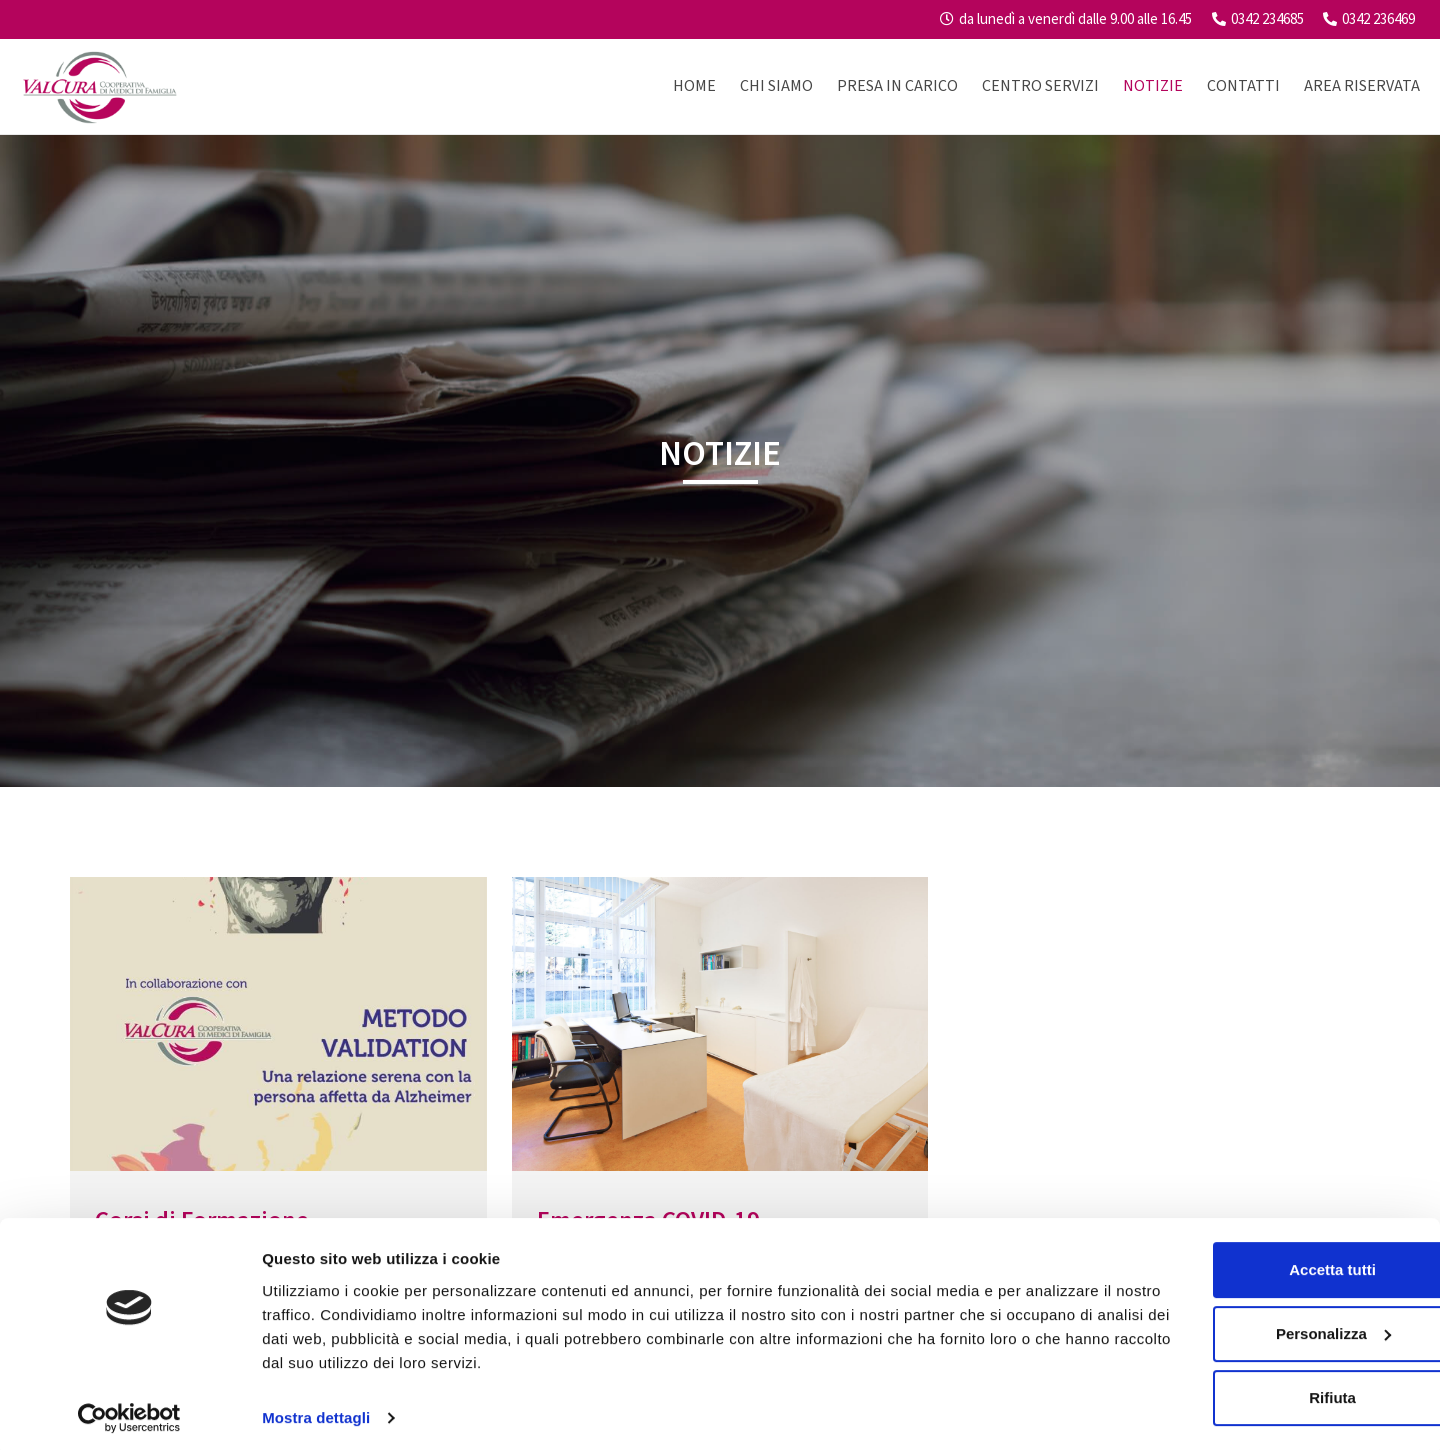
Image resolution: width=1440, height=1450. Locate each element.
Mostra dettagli (316, 1410)
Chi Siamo (776, 86)
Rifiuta (1222, 1390)
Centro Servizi (1040, 86)
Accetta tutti (1222, 1262)
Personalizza (1222, 1326)
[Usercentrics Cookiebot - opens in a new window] (129, 1411)
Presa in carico (897, 86)
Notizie (1153, 86)
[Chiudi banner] (1409, 1242)
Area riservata (1362, 86)
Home (694, 86)
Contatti (1243, 86)
